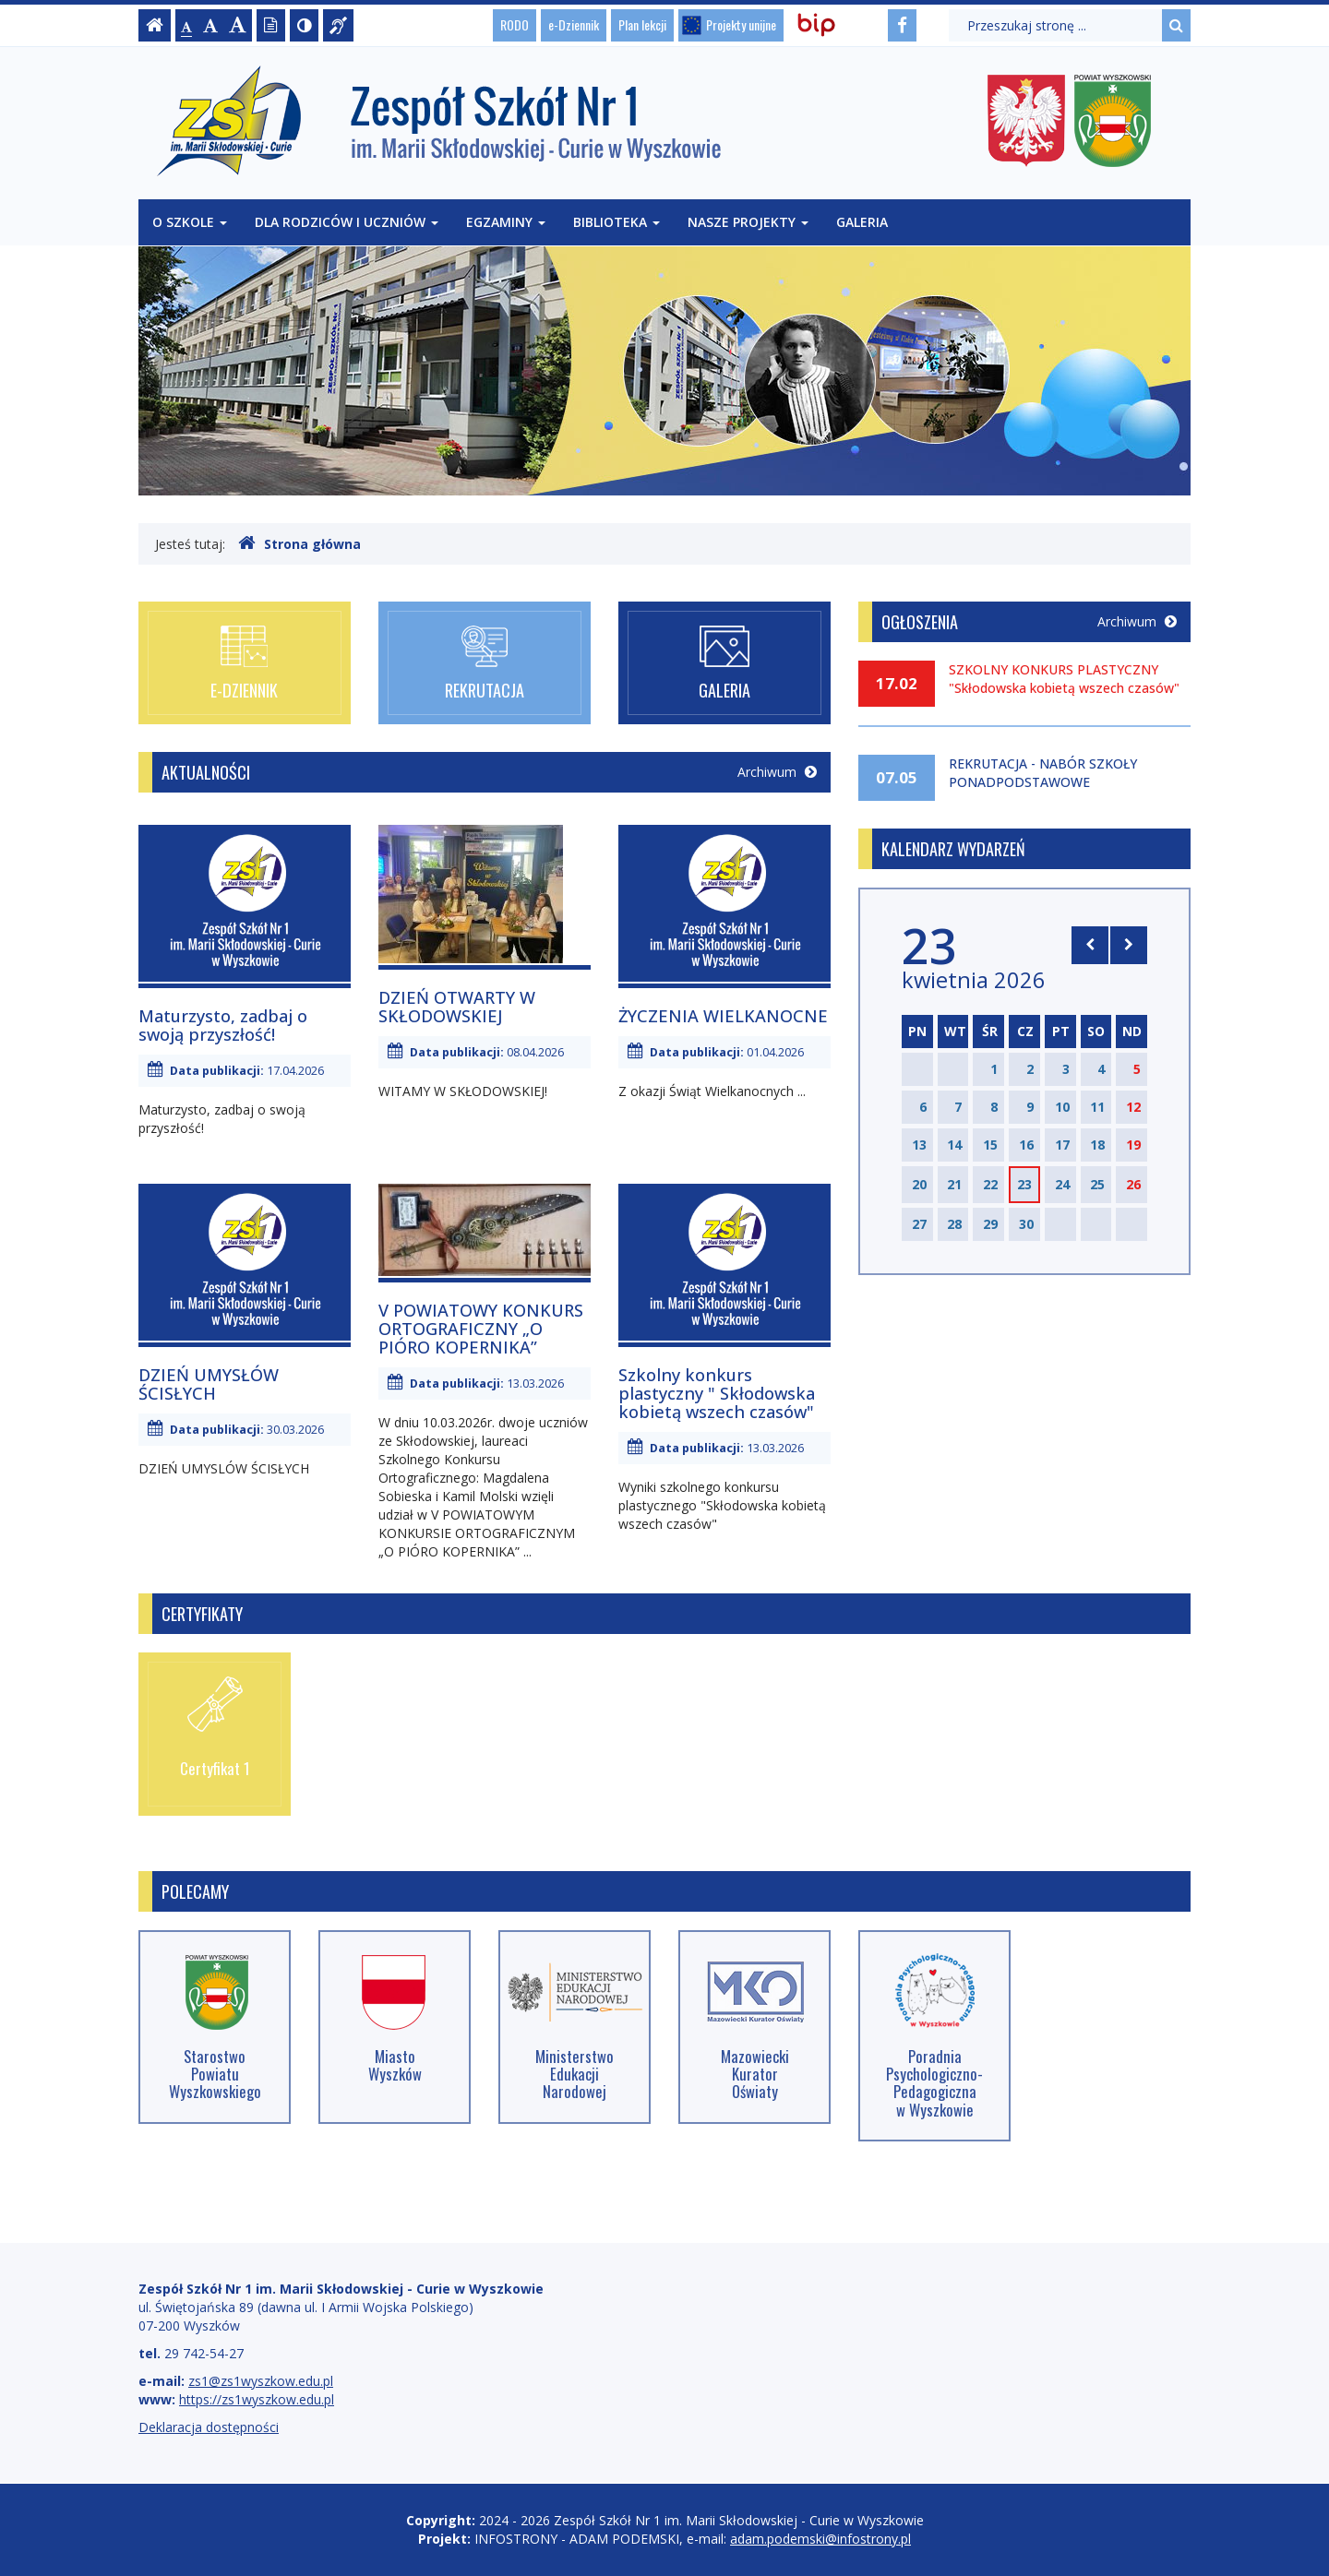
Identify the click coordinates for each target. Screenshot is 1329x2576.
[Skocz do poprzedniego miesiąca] (1090, 944)
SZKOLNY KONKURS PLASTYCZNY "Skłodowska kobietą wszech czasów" (1064, 679)
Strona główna (299, 543)
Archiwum (777, 772)
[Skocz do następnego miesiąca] (1128, 944)
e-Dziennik (573, 24)
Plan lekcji (642, 24)
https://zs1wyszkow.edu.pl (256, 2399)
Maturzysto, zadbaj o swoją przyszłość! (222, 1025)
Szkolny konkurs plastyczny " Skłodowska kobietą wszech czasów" (716, 1393)
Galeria (862, 222)
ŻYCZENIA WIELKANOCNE (723, 1016)
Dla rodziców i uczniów (346, 222)
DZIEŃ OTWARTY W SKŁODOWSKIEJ (456, 1006)
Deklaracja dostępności (208, 2427)
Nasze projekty (748, 222)
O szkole (189, 222)
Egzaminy (505, 222)
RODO (514, 24)
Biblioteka (616, 222)
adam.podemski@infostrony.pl (820, 2538)
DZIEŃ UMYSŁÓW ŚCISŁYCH (208, 1384)
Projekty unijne (741, 24)
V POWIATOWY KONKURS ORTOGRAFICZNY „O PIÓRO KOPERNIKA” (480, 1328)
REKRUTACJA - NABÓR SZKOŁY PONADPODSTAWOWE (1043, 773)
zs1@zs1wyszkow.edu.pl (260, 2381)
